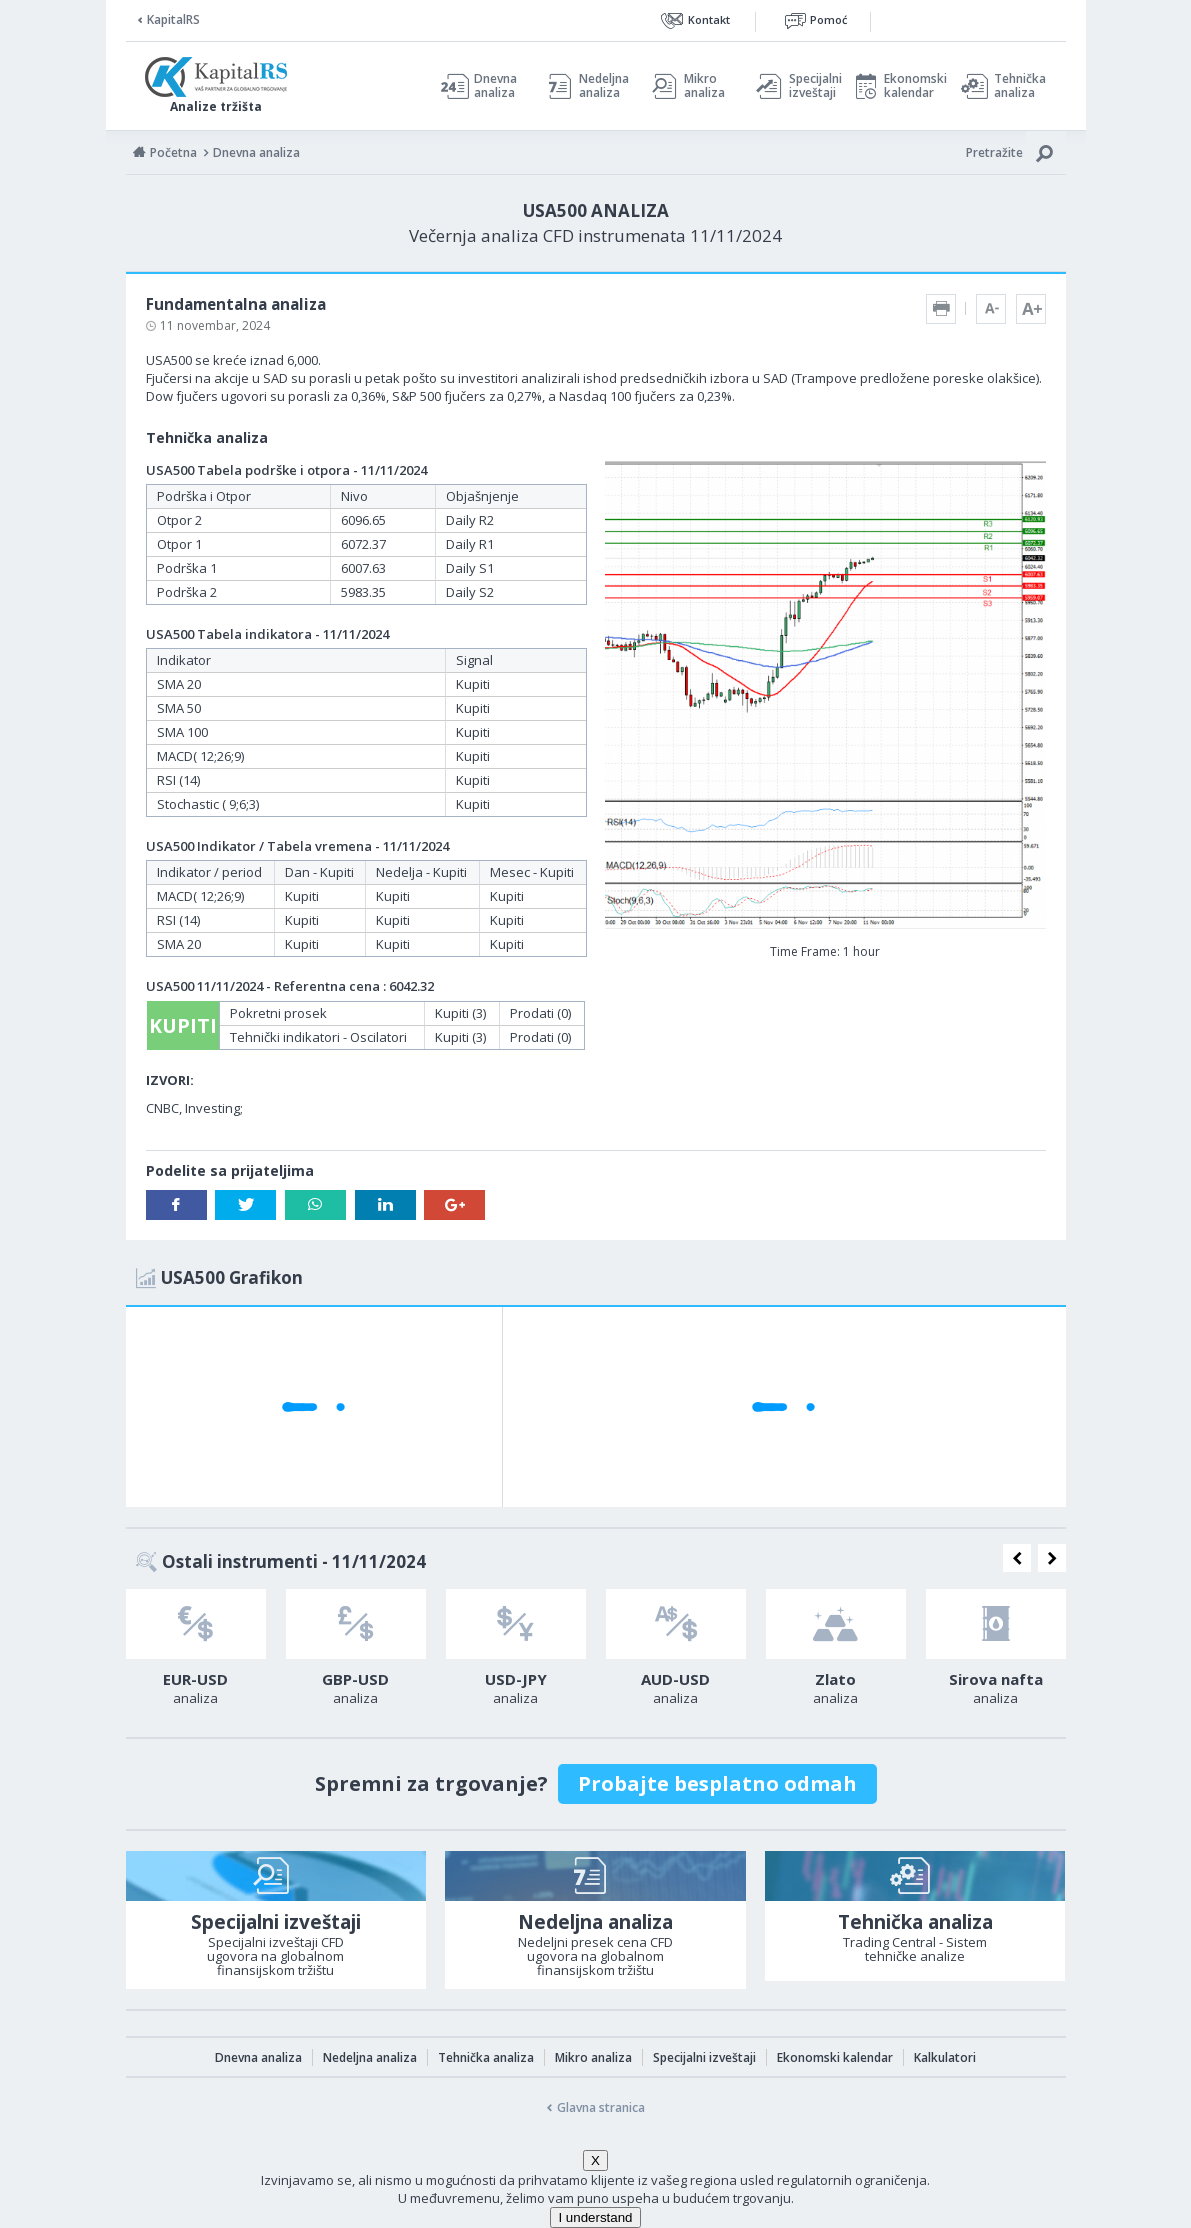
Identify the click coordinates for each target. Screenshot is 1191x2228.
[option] (196, 1653)
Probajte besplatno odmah (717, 1783)
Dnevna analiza (495, 86)
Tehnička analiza (1020, 86)
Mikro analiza (704, 86)
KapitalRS (173, 19)
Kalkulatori (945, 2057)
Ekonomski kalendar (912, 86)
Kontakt (709, 19)
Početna (173, 152)
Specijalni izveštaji (810, 86)
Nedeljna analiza (604, 86)
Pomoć (828, 19)
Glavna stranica (601, 2107)
